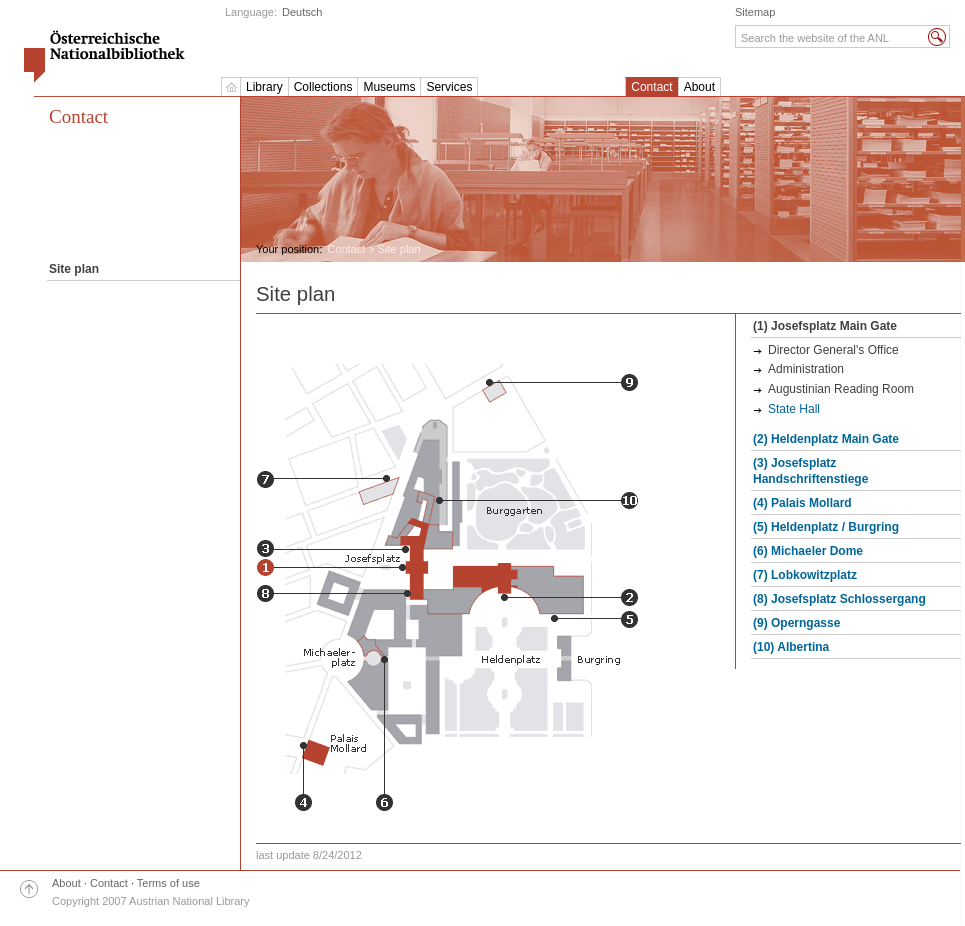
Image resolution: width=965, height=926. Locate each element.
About (699, 87)
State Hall (794, 409)
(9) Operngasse (796, 623)
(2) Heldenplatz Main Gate (826, 439)
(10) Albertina (791, 647)
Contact (651, 87)
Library (264, 87)
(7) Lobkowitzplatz (805, 575)
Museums (389, 87)
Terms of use (168, 883)
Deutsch (302, 12)
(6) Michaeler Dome (808, 551)
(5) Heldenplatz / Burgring (826, 527)
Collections (323, 87)
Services (449, 87)
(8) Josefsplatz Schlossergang (839, 599)
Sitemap (755, 12)
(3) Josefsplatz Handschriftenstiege (810, 471)
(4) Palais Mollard (802, 503)
